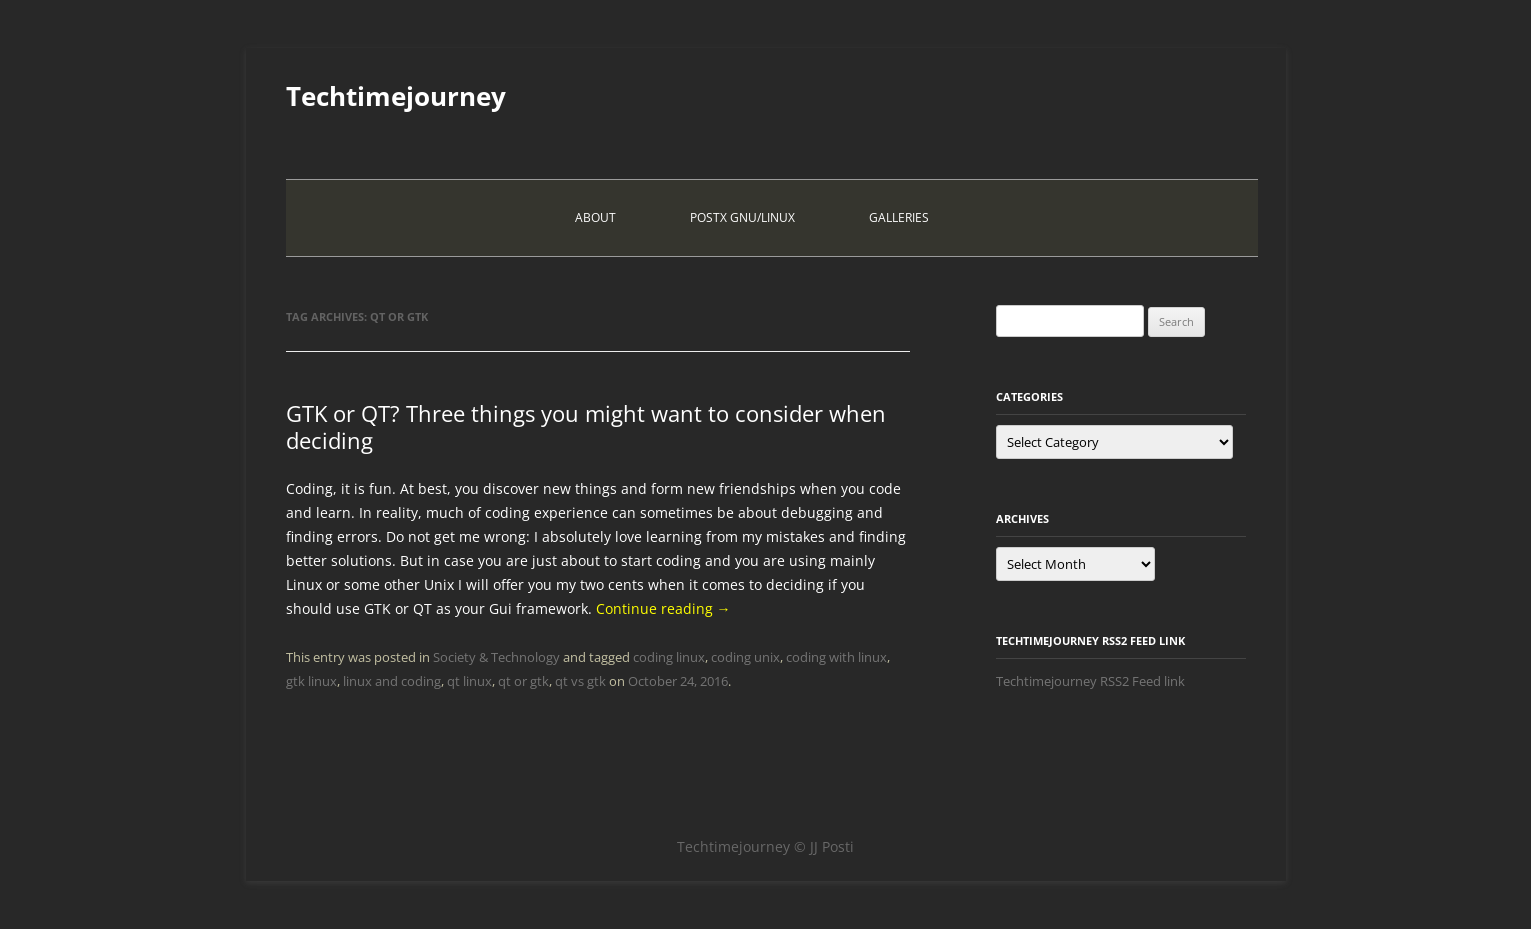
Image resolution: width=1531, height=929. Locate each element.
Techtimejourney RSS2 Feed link (1090, 681)
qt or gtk (523, 681)
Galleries (899, 217)
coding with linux (836, 657)
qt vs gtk (580, 681)
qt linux (469, 681)
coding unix (745, 657)
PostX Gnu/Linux (742, 217)
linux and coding (392, 681)
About (595, 217)
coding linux (669, 657)
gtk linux (311, 681)
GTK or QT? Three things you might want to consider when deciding (586, 426)
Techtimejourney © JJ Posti (765, 846)
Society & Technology (496, 657)
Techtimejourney (396, 96)
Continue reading (663, 608)
